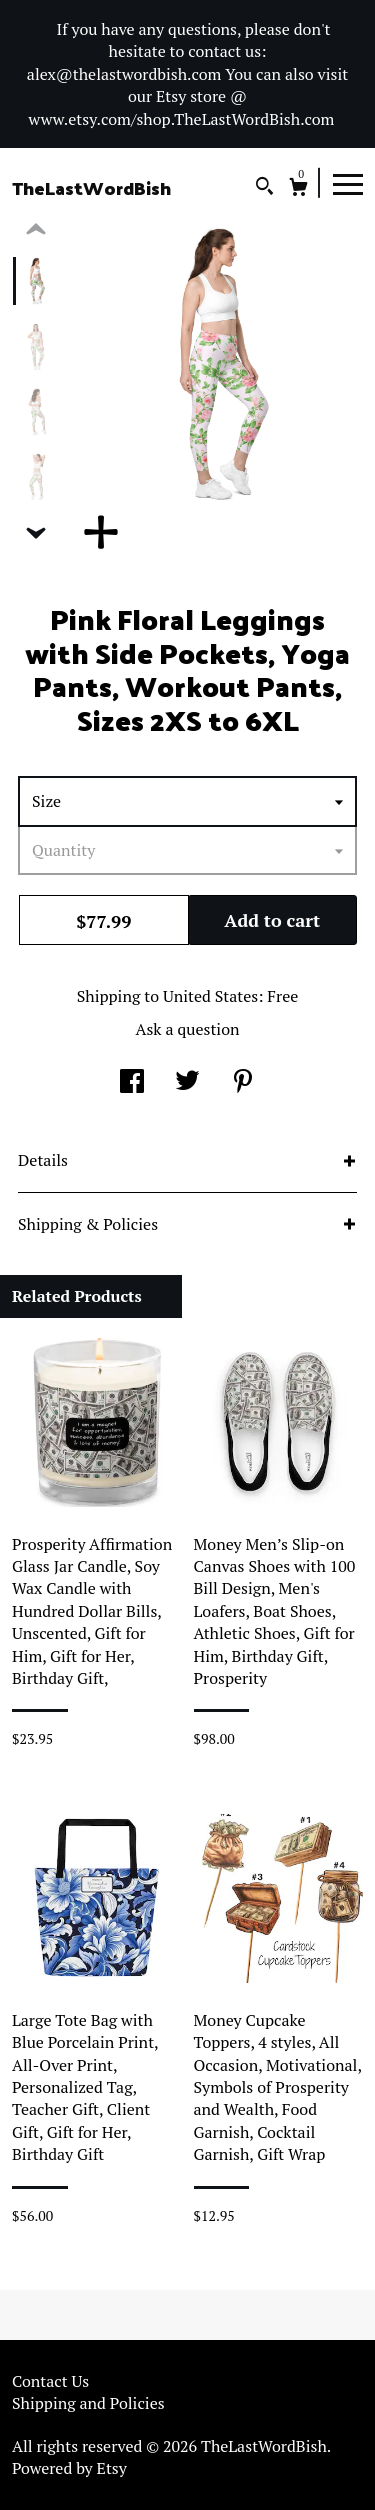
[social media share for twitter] (187, 1083)
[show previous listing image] (36, 230)
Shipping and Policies (88, 2403)
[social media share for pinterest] (243, 1083)
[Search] (264, 188)
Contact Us (50, 2381)
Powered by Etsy (69, 2468)
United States (210, 996)
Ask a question (187, 1029)
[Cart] (298, 189)
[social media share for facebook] (132, 1083)
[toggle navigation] (348, 183)
